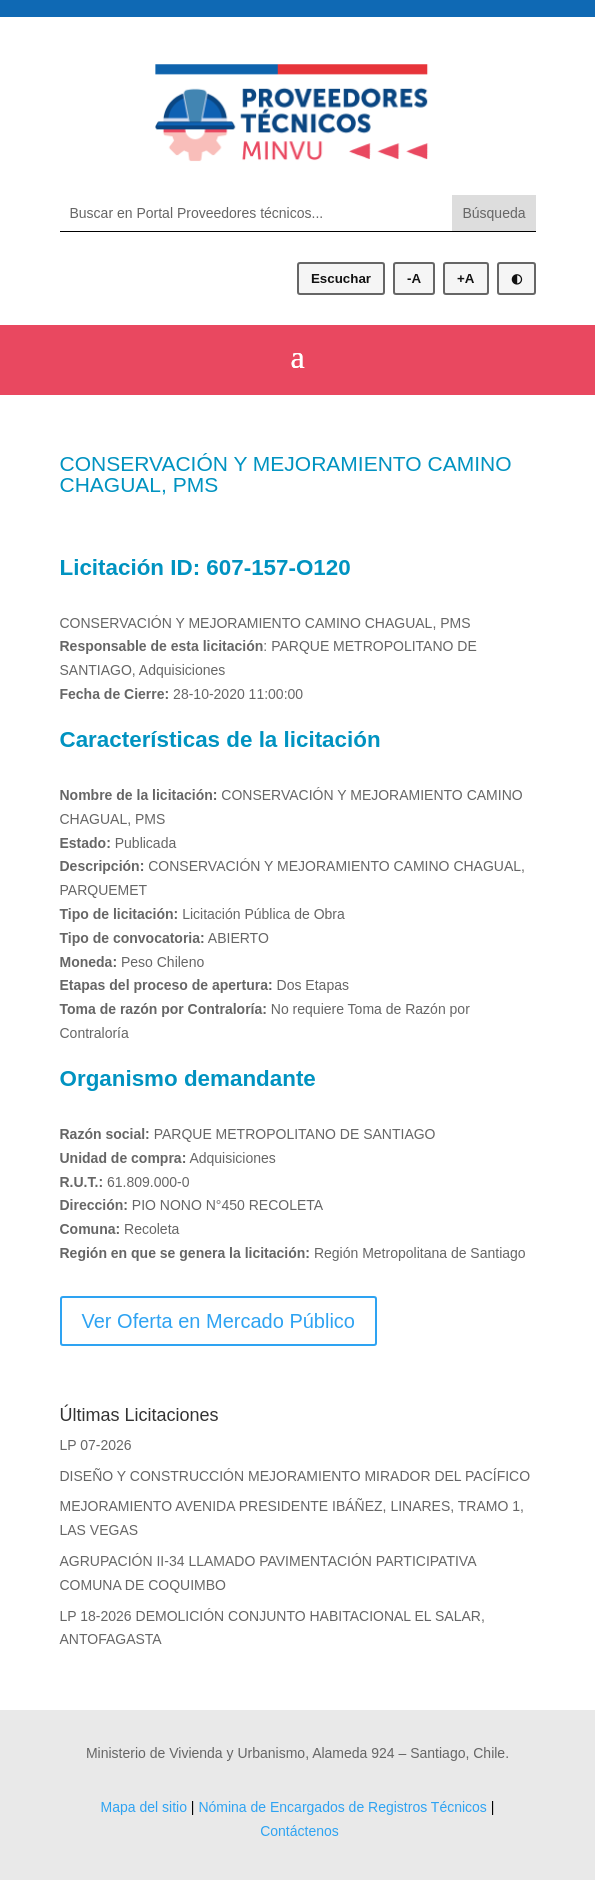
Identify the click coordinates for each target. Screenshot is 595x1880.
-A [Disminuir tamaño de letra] (414, 278)
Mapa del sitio (144, 1807)
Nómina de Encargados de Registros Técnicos (342, 1807)
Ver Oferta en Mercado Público (218, 1321)
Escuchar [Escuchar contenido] (341, 278)
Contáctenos (299, 1831)
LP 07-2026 (96, 1445)
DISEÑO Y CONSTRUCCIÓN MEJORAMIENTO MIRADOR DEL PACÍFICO (295, 1476)
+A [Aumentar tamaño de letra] (465, 278)
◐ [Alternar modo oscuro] (516, 278)
